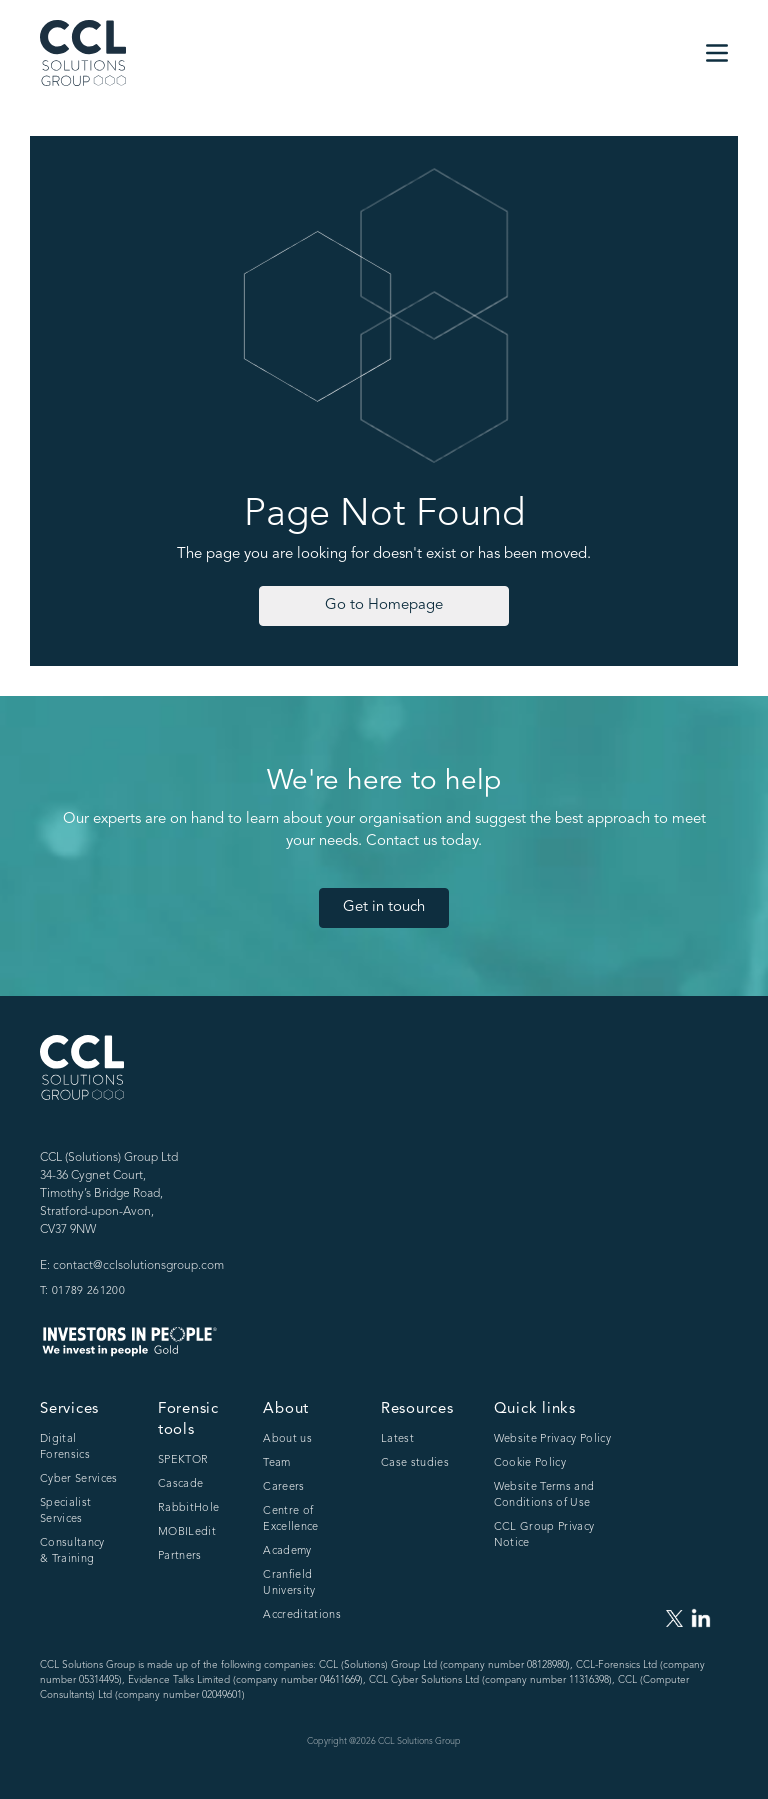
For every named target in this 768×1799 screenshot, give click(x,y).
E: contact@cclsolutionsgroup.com (132, 1266)
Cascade (180, 1484)
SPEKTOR (183, 1460)
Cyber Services (79, 1479)
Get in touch (384, 907)
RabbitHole (188, 1508)
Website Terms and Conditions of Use (544, 1495)
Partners (180, 1556)
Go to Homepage (384, 605)
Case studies (415, 1463)
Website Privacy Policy (552, 1439)
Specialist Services (65, 1511)
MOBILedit (187, 1532)
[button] (717, 53)
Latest (397, 1439)
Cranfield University (289, 1583)
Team (276, 1463)
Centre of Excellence (290, 1519)
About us (287, 1439)
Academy (287, 1551)
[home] (83, 53)
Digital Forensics (65, 1447)
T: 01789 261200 (82, 1291)
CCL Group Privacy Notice (544, 1535)
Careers (283, 1487)
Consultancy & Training (72, 1551)
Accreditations (302, 1615)
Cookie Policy (530, 1463)
